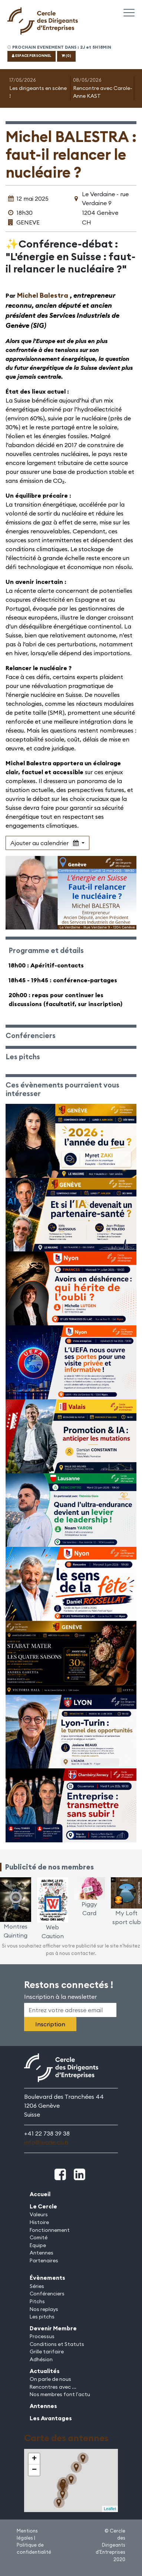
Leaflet (110, 2508)
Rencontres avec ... (53, 2386)
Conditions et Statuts (57, 2344)
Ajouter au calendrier (45, 843)
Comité (38, 2237)
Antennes (41, 2252)
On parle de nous (50, 2379)
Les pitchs (42, 2316)
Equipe (38, 2245)
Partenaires (44, 2260)
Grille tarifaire (47, 2351)
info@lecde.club (46, 2142)
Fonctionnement (50, 2230)
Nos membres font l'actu (60, 2394)
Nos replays (44, 2309)
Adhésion (41, 2359)
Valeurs (39, 2214)
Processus (42, 2336)
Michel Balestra (43, 295)
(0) (66, 55)
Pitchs (37, 2301)
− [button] (34, 2470)
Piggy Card (89, 1900)
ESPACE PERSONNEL (31, 55)
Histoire (39, 2222)
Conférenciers (47, 2293)
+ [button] (34, 2459)
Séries (37, 2286)
